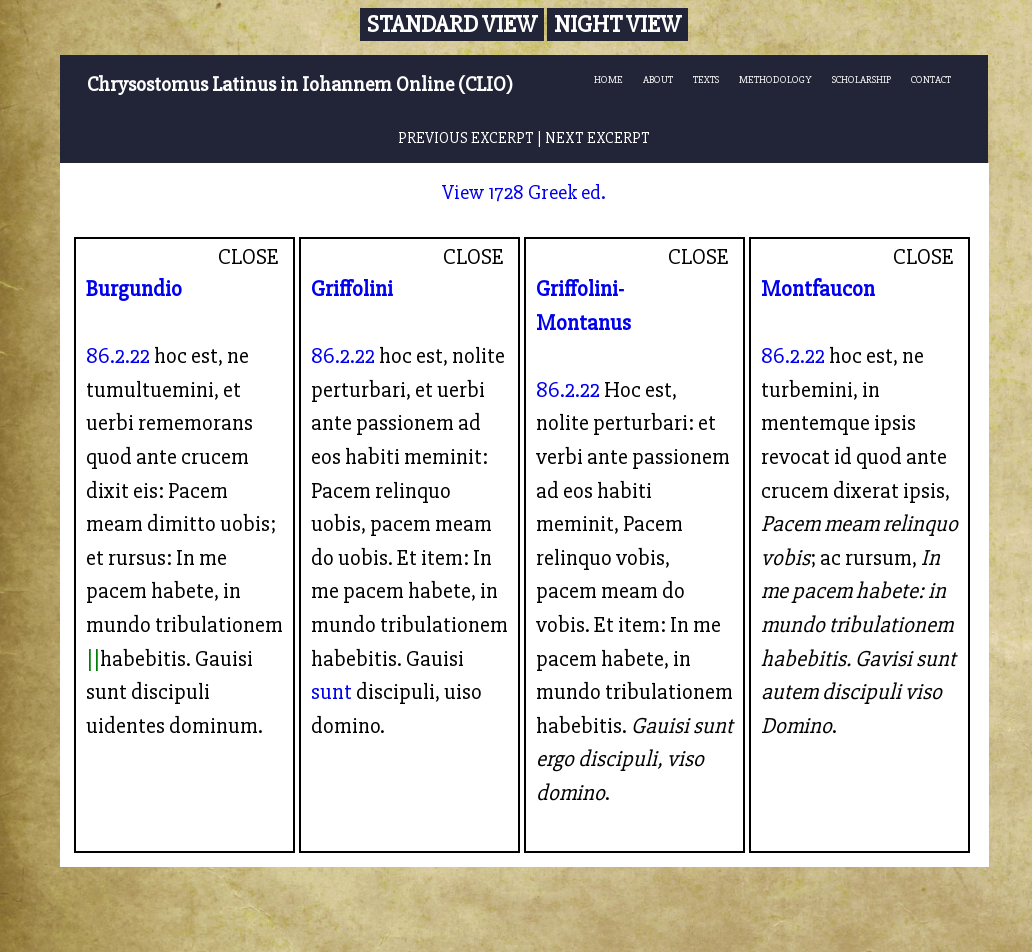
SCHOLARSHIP (861, 79)
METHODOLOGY (775, 79)
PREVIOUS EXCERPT (466, 138)
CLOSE (248, 257)
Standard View (452, 24)
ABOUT (658, 79)
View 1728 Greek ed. (524, 192)
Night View (617, 24)
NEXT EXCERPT (597, 138)
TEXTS (706, 79)
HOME (608, 79)
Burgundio (134, 289)
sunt (331, 692)
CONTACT (931, 79)
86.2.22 (118, 356)
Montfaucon (818, 289)
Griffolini (352, 289)
